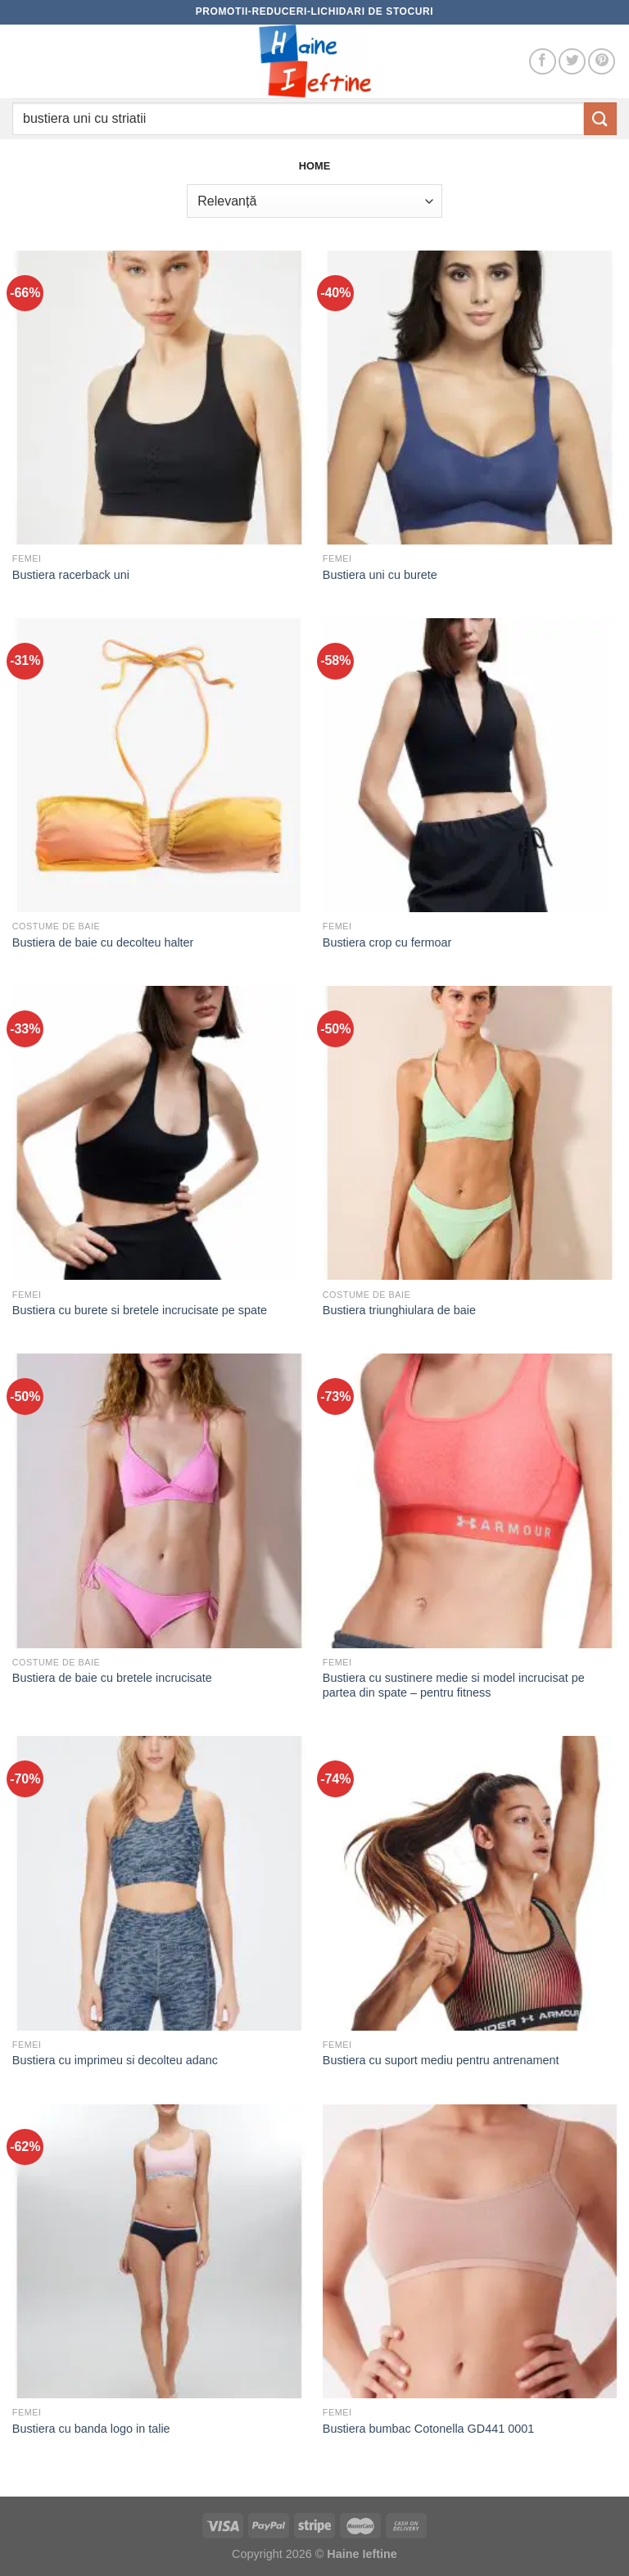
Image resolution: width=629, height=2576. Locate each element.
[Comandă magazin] (314, 200)
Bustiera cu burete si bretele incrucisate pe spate (139, 1310)
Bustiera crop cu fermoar (387, 942)
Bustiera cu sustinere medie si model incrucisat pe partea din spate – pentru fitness (454, 1685)
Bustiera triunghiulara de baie (399, 1310)
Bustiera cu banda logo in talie (91, 2428)
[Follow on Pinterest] (601, 61)
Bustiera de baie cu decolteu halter (103, 942)
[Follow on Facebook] (542, 61)
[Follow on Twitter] (572, 61)
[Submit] (600, 118)
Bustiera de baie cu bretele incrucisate (112, 1677)
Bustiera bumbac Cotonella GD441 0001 (428, 2428)
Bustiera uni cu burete (380, 574)
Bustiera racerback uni (70, 574)
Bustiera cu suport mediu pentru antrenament (441, 2060)
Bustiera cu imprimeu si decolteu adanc (115, 2060)
